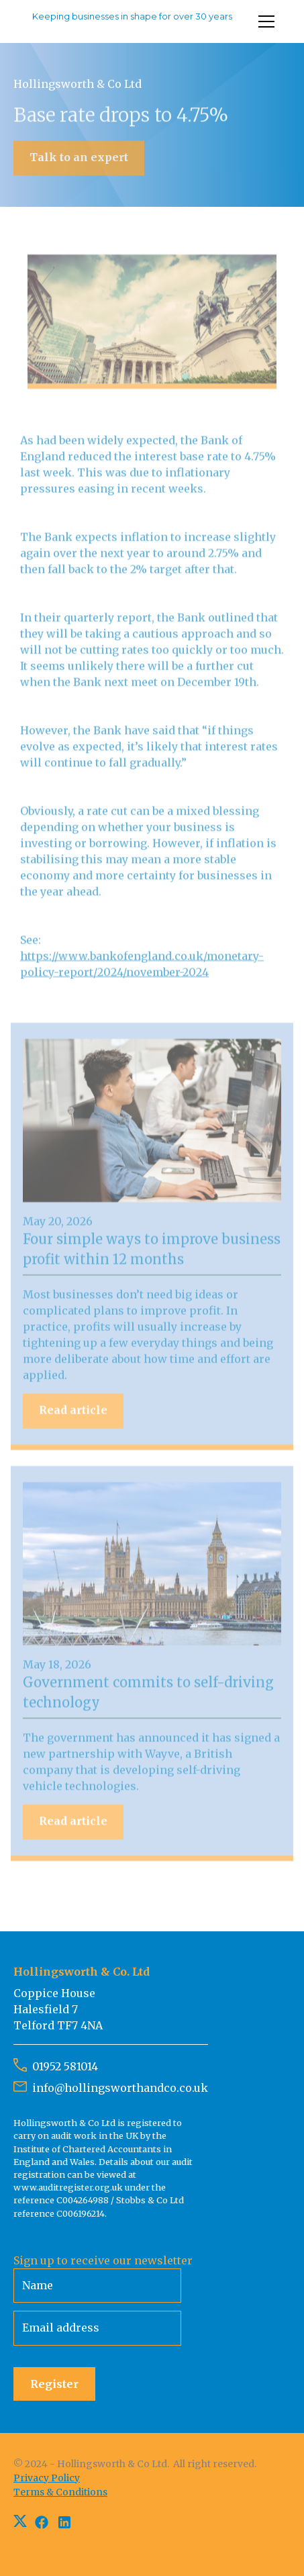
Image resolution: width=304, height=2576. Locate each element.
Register (54, 2384)
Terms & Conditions (60, 2492)
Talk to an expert (79, 158)
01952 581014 (65, 2066)
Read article (73, 1412)
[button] (263, 21)
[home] (129, 21)
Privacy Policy (46, 2478)
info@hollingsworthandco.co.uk (120, 2088)
